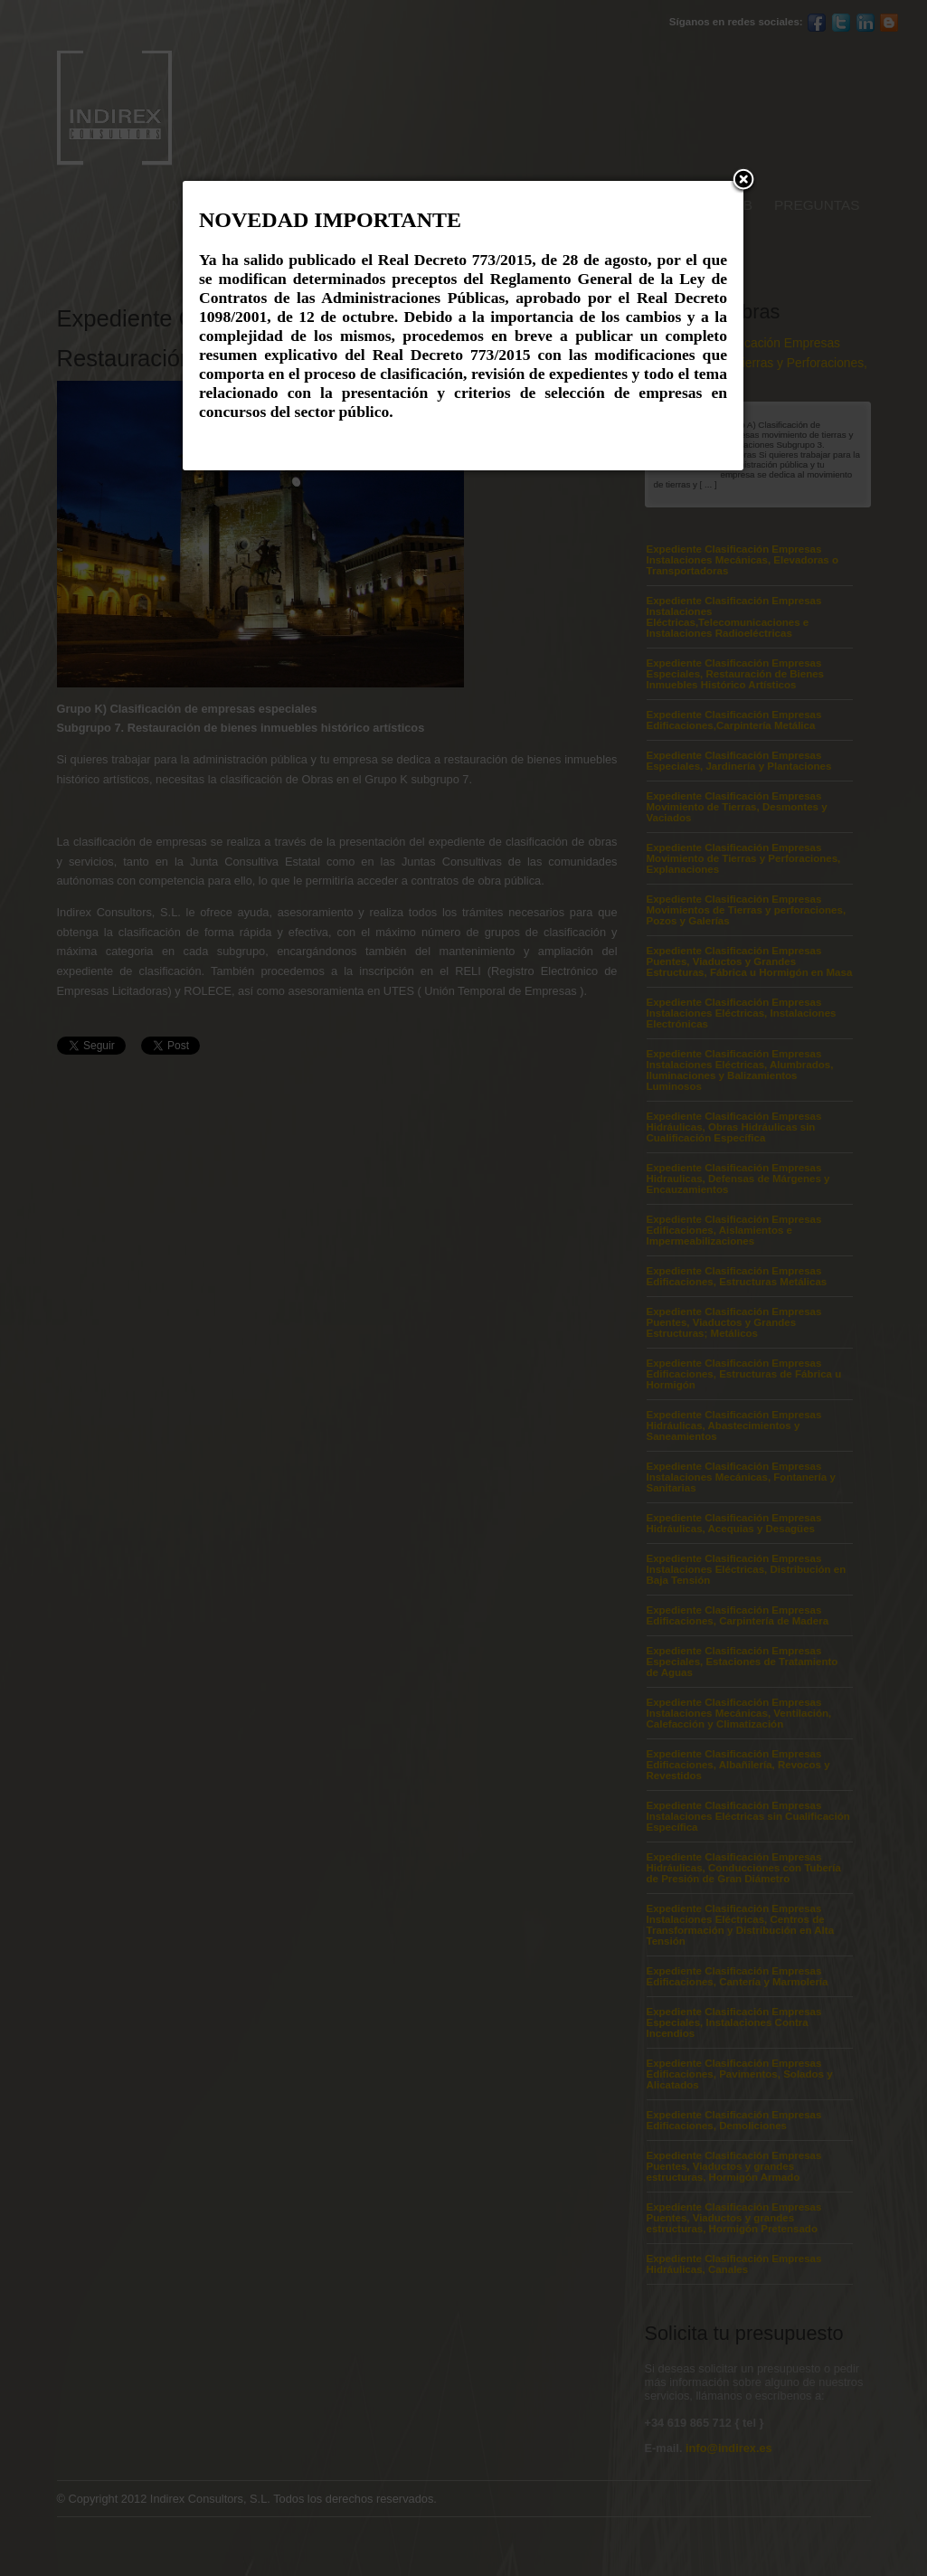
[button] (743, 180)
